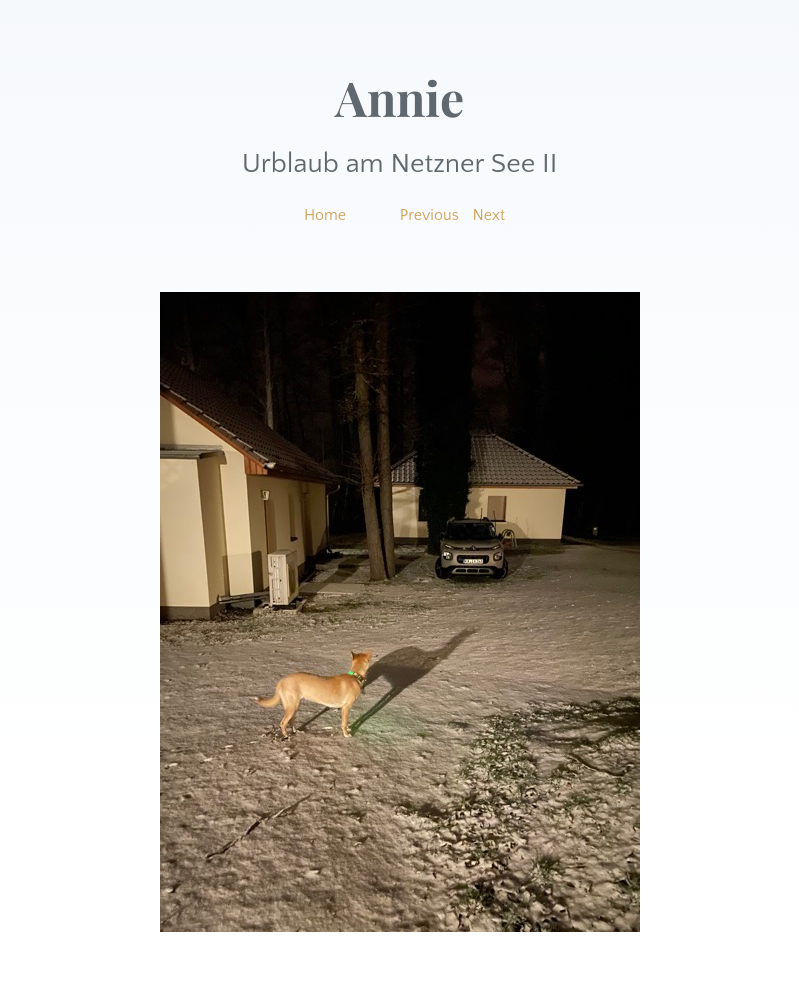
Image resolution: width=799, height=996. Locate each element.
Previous (429, 215)
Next (489, 215)
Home (325, 215)
